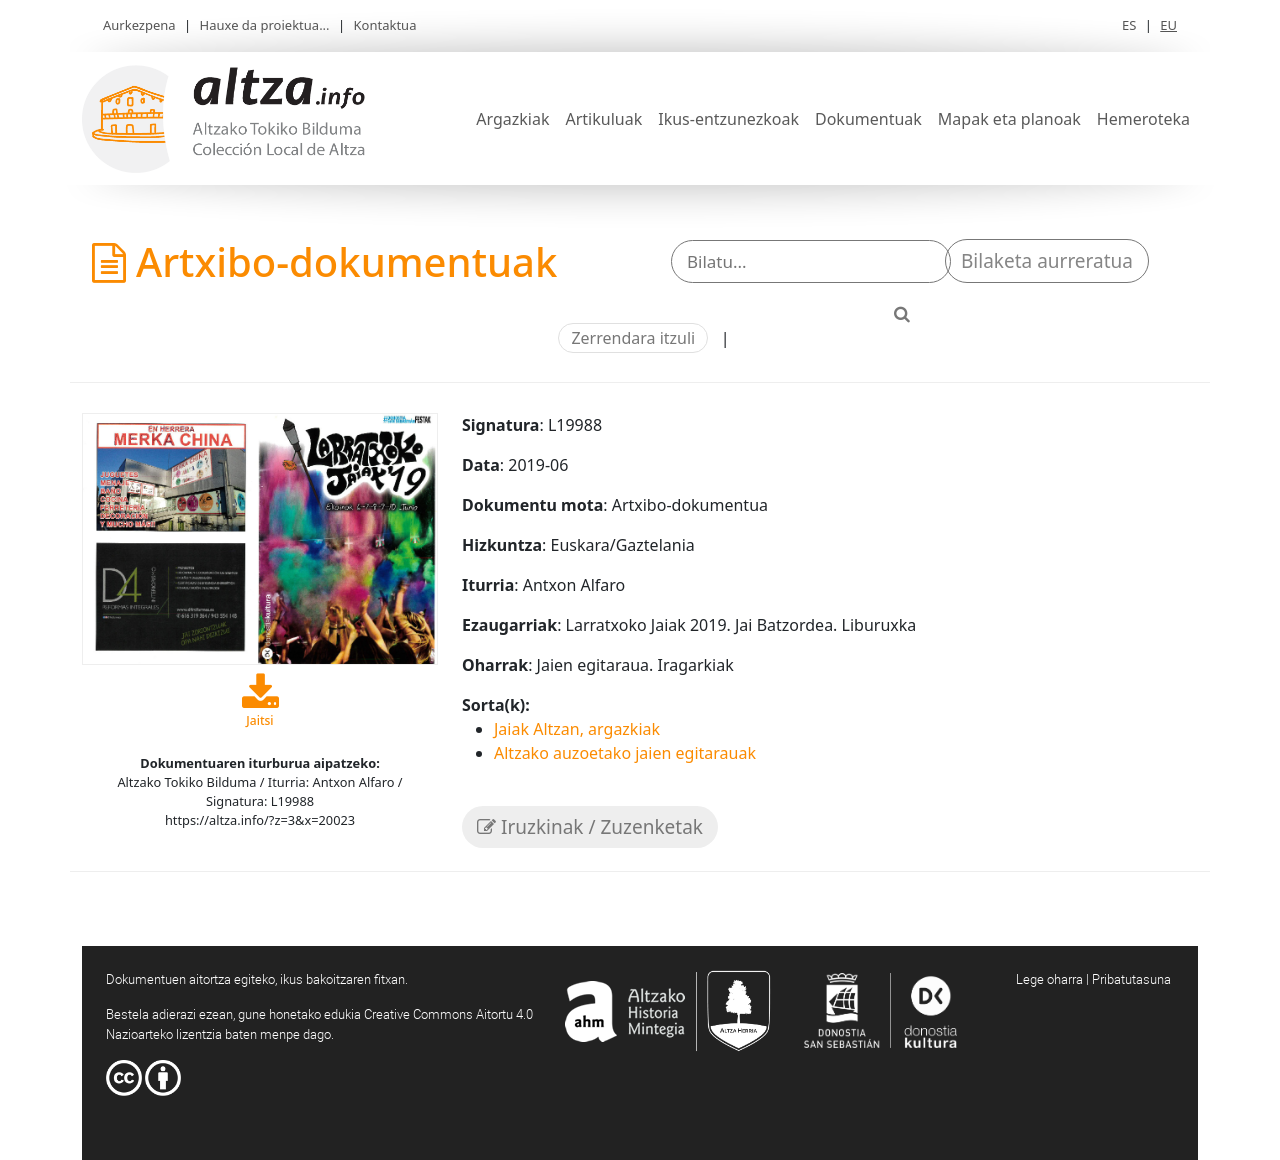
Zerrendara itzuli (633, 338)
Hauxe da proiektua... (265, 25)
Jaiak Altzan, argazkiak (577, 729)
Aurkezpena (139, 25)
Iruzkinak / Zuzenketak (590, 827)
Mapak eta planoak (1009, 119)
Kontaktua (385, 25)
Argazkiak (512, 119)
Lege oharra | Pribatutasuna (1093, 979)
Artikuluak (603, 119)
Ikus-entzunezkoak (728, 119)
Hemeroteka (1143, 119)
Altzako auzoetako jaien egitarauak (625, 753)
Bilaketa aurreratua (1047, 261)
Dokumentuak (868, 119)
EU (1168, 25)
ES (1129, 25)
